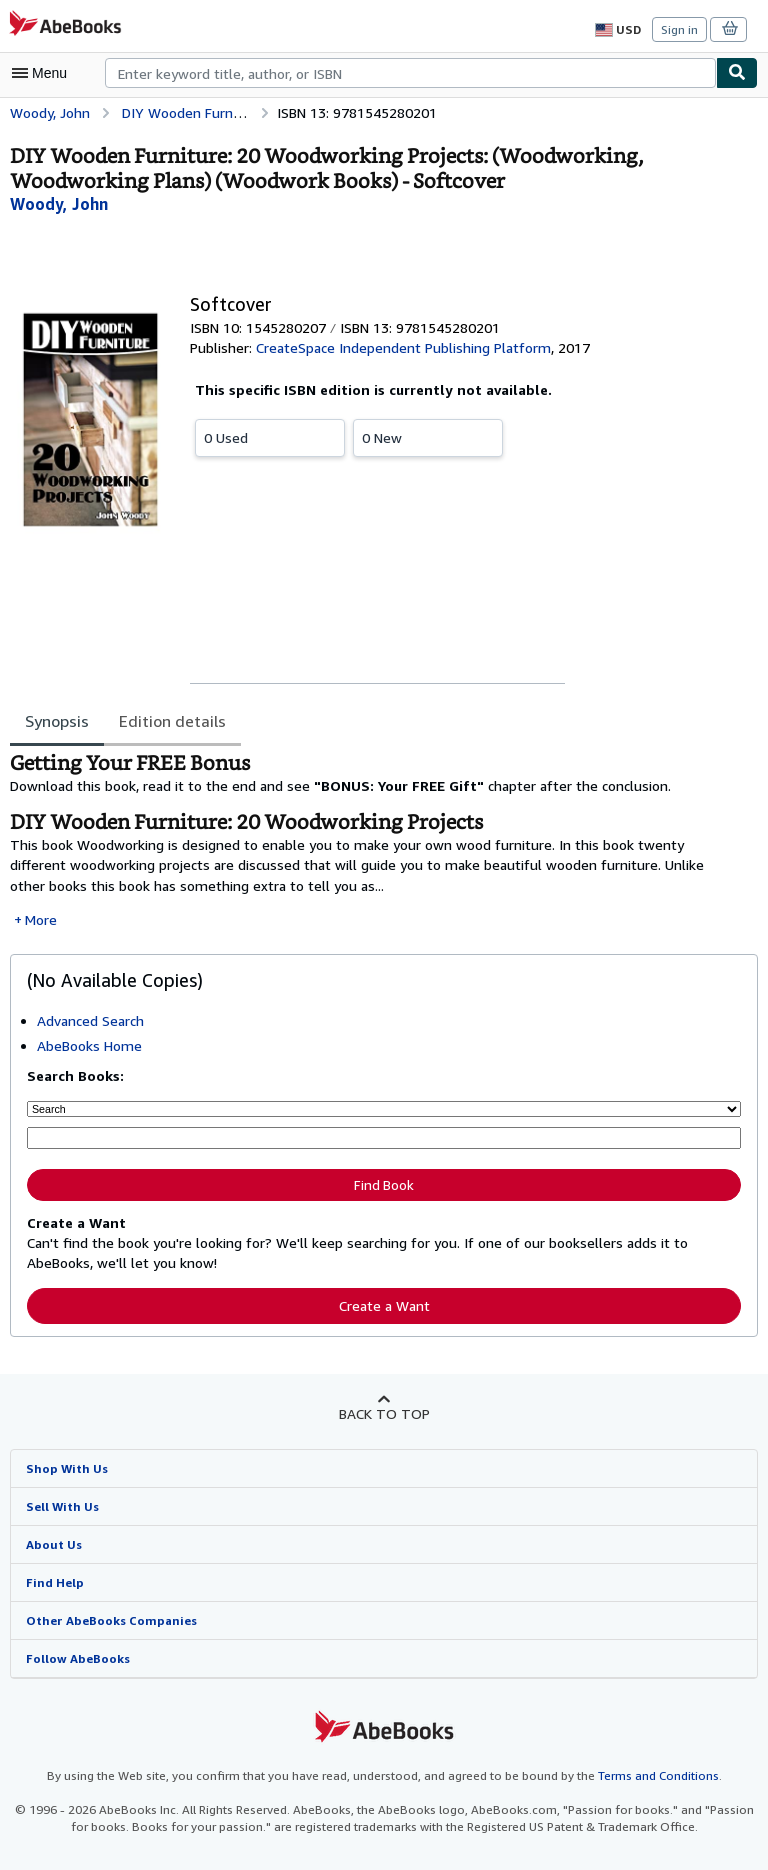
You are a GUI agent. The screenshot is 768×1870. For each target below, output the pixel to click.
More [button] (41, 919)
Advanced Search (92, 1020)
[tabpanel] (376, 840)
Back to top (383, 1410)
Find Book (384, 1182)
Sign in (679, 29)
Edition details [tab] (170, 720)
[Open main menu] (44, 73)
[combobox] (410, 73)
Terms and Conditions (646, 1774)
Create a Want (384, 1302)
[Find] (737, 73)
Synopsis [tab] (57, 720)
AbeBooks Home (89, 1045)
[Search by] (384, 1108)
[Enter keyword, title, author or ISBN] (384, 1136)
